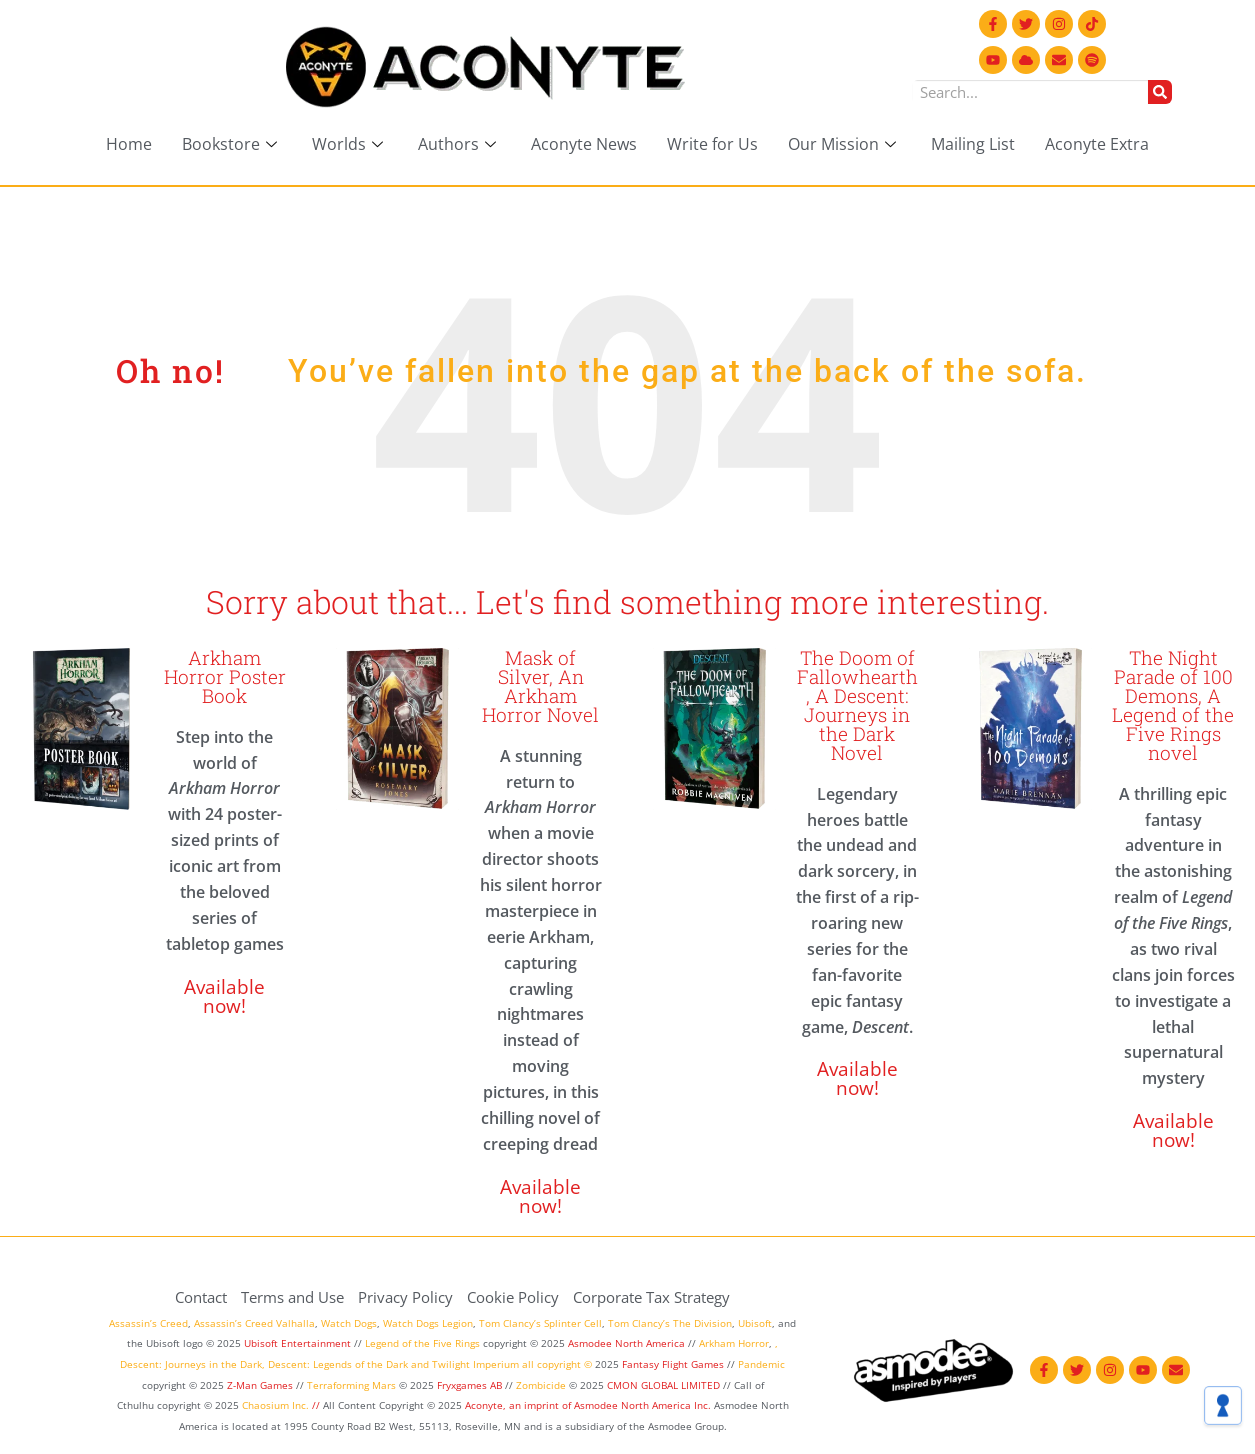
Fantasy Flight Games (673, 1364)
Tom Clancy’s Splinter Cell (540, 1323)
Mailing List (973, 144)
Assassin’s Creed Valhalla (254, 1323)
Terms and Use (292, 1297)
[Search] (1160, 92)
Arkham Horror (734, 1343)
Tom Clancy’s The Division (670, 1323)
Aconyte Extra (1097, 144)
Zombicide (541, 1385)
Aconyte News (584, 144)
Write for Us (712, 144)
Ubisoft (755, 1323)
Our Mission (844, 144)
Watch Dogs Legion (428, 1323)
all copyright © (557, 1364)
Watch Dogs (349, 1323)
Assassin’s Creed (148, 1323)
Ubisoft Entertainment (297, 1343)
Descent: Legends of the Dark (338, 1364)
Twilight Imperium (475, 1364)
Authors (459, 144)
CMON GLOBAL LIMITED (665, 1385)
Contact (201, 1297)
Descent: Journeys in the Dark (191, 1364)
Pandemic (761, 1364)
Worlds (350, 144)
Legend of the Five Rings (422, 1343)
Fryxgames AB (469, 1385)
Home (129, 144)
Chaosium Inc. (275, 1405)
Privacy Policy (405, 1297)
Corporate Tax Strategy (651, 1297)
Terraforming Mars (351, 1385)
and (420, 1364)
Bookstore (232, 144)
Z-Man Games (260, 1385)
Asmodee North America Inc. (644, 1405)
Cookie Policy (513, 1297)
